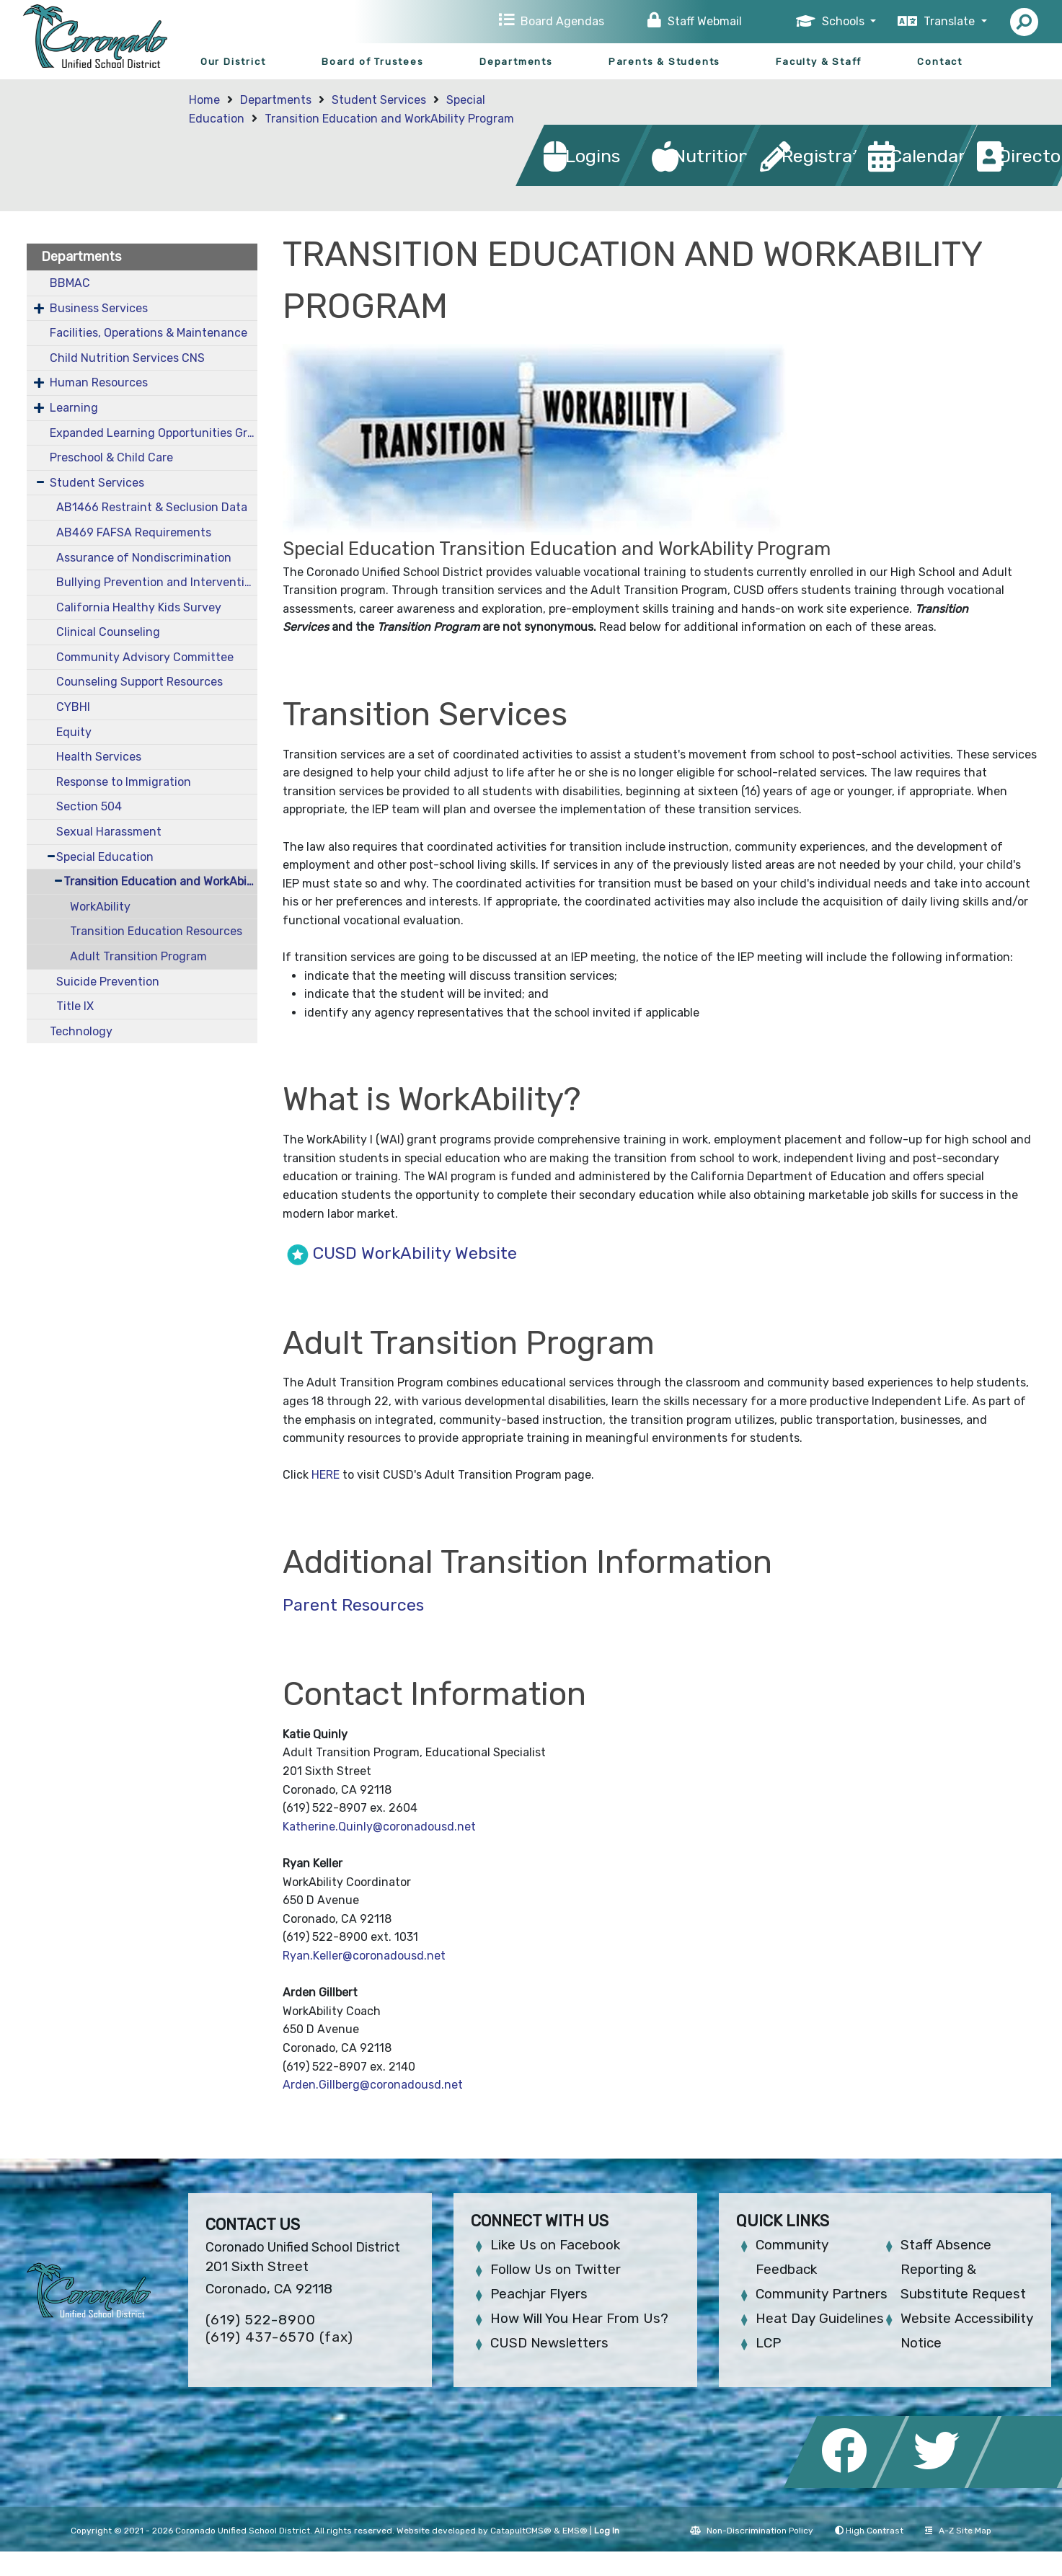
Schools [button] (844, 21)
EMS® (575, 2531)
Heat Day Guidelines (820, 2318)
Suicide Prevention (107, 981)
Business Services (99, 308)
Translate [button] (951, 21)
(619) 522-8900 (260, 2319)
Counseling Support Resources (139, 682)
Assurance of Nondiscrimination (143, 558)
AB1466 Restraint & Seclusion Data (151, 507)
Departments (516, 61)
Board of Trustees (373, 61)
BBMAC (70, 283)
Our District (233, 61)
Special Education (105, 857)
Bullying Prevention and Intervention (156, 582)
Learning (74, 408)
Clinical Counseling (108, 632)
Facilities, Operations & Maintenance (148, 333)
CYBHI (73, 707)
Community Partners (822, 2293)
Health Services (98, 756)
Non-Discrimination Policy (751, 2531)
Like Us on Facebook (555, 2244)
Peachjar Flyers (539, 2293)
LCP (768, 2342)
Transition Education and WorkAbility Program (389, 118)
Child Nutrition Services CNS (127, 358)
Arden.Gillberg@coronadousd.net (373, 2085)
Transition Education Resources (156, 931)
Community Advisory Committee (145, 657)
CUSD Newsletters (549, 2342)
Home (204, 100)
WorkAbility (100, 906)
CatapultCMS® (521, 2531)
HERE (325, 1475)
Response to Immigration (123, 782)
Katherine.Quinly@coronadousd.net (381, 1826)
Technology (81, 1031)
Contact (940, 61)
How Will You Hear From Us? (579, 2318)
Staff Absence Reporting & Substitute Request (963, 2269)
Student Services (379, 100)
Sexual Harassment (108, 831)
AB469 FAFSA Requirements (133, 532)
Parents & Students (664, 61)
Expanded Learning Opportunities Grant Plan (153, 433)
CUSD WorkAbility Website (417, 1253)
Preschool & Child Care (111, 457)
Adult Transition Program (138, 956)
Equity (74, 732)
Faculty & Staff (819, 61)
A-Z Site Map (958, 2531)
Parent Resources (353, 1605)
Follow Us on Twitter (555, 2269)
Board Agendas (562, 21)
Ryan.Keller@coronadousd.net (364, 1955)
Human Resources (99, 382)
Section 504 (89, 806)
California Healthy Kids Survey (138, 607)
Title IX (75, 1006)
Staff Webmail (705, 21)
